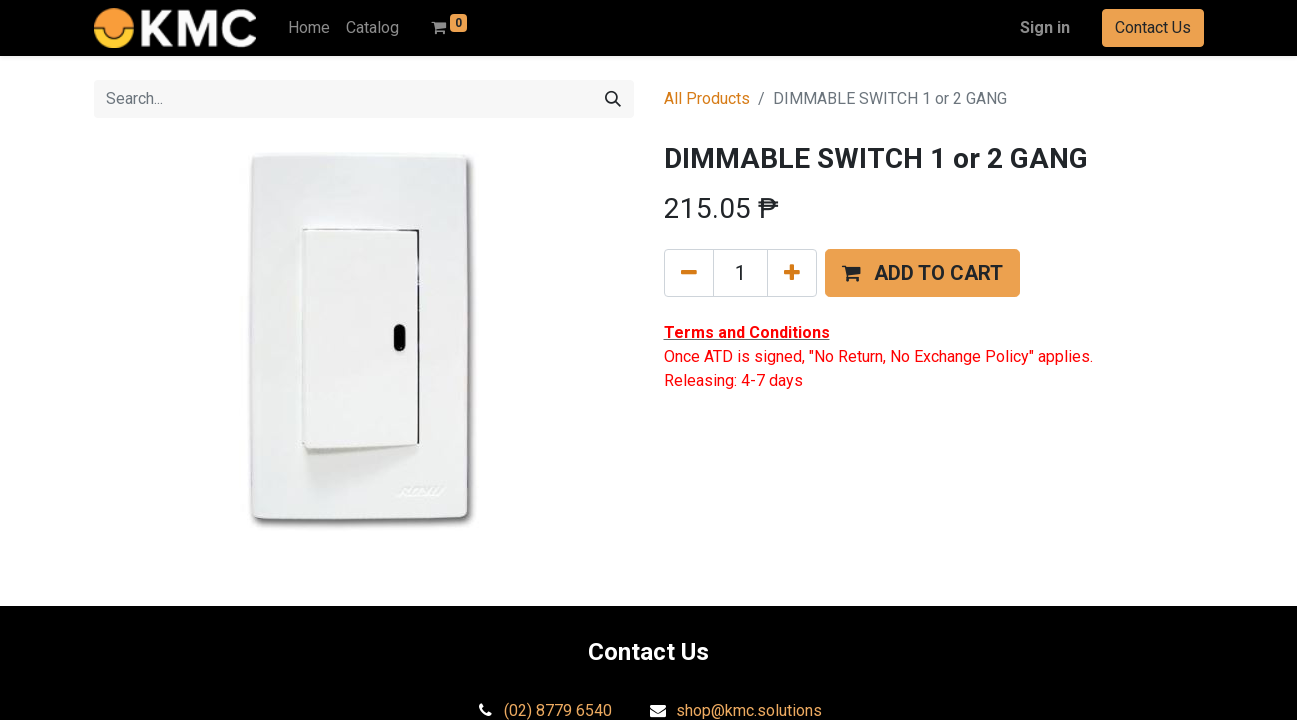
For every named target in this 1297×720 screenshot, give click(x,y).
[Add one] (792, 273)
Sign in (1045, 27)
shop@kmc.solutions (749, 710)
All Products (707, 98)
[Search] (613, 99)
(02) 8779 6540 (558, 710)
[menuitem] (309, 28)
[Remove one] (689, 273)
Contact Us (1153, 27)
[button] (922, 273)
